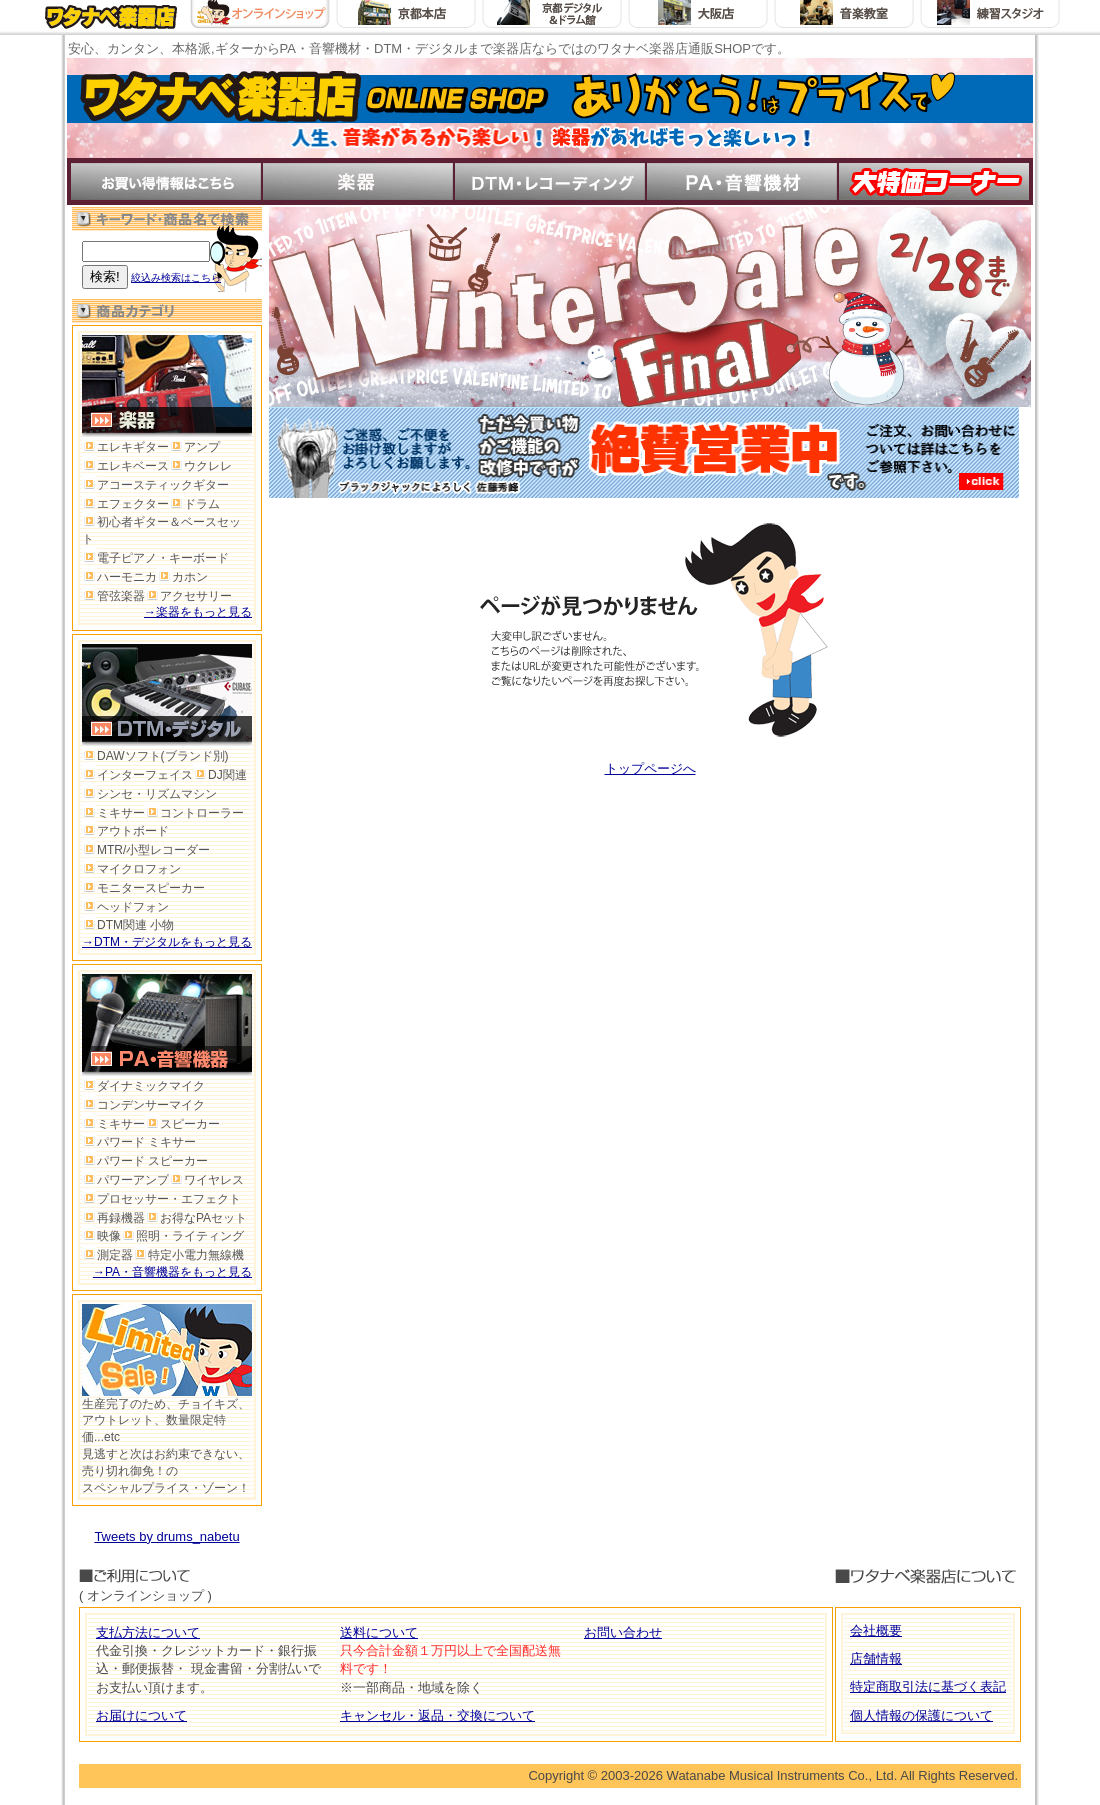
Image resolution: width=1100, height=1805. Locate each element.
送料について (379, 1632)
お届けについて (141, 1715)
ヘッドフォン (125, 907)
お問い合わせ (623, 1632)
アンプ (194, 447)
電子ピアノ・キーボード (155, 558)
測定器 (107, 1255)
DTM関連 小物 (128, 925)
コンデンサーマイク (143, 1105)
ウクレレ (200, 466)
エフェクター (125, 504)
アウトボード (125, 831)
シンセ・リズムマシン (149, 794)
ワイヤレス (206, 1180)
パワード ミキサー (139, 1142)
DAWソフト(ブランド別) (155, 756)
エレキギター (125, 447)
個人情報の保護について (921, 1715)
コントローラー (194, 813)
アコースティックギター (155, 485)
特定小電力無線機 (188, 1255)
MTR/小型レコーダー (146, 850)
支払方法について (148, 1632)
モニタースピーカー (143, 888)
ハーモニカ (119, 577)
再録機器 (113, 1218)
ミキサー (113, 813)
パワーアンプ (125, 1180)
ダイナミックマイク (143, 1086)
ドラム (194, 504)
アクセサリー (188, 596)
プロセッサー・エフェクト (161, 1199)
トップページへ (650, 768)
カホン (182, 577)
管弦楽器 (113, 596)
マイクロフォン (131, 869)
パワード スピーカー (145, 1161)
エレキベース (125, 466)
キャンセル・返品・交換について (437, 1715)
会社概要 (876, 1630)
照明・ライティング (182, 1236)
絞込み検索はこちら (176, 277)
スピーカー (182, 1124)
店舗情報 (876, 1658)
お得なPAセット (196, 1218)
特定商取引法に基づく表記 (928, 1686)
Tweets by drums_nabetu (166, 1536)
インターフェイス (137, 775)
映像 (101, 1236)
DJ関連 (220, 775)
